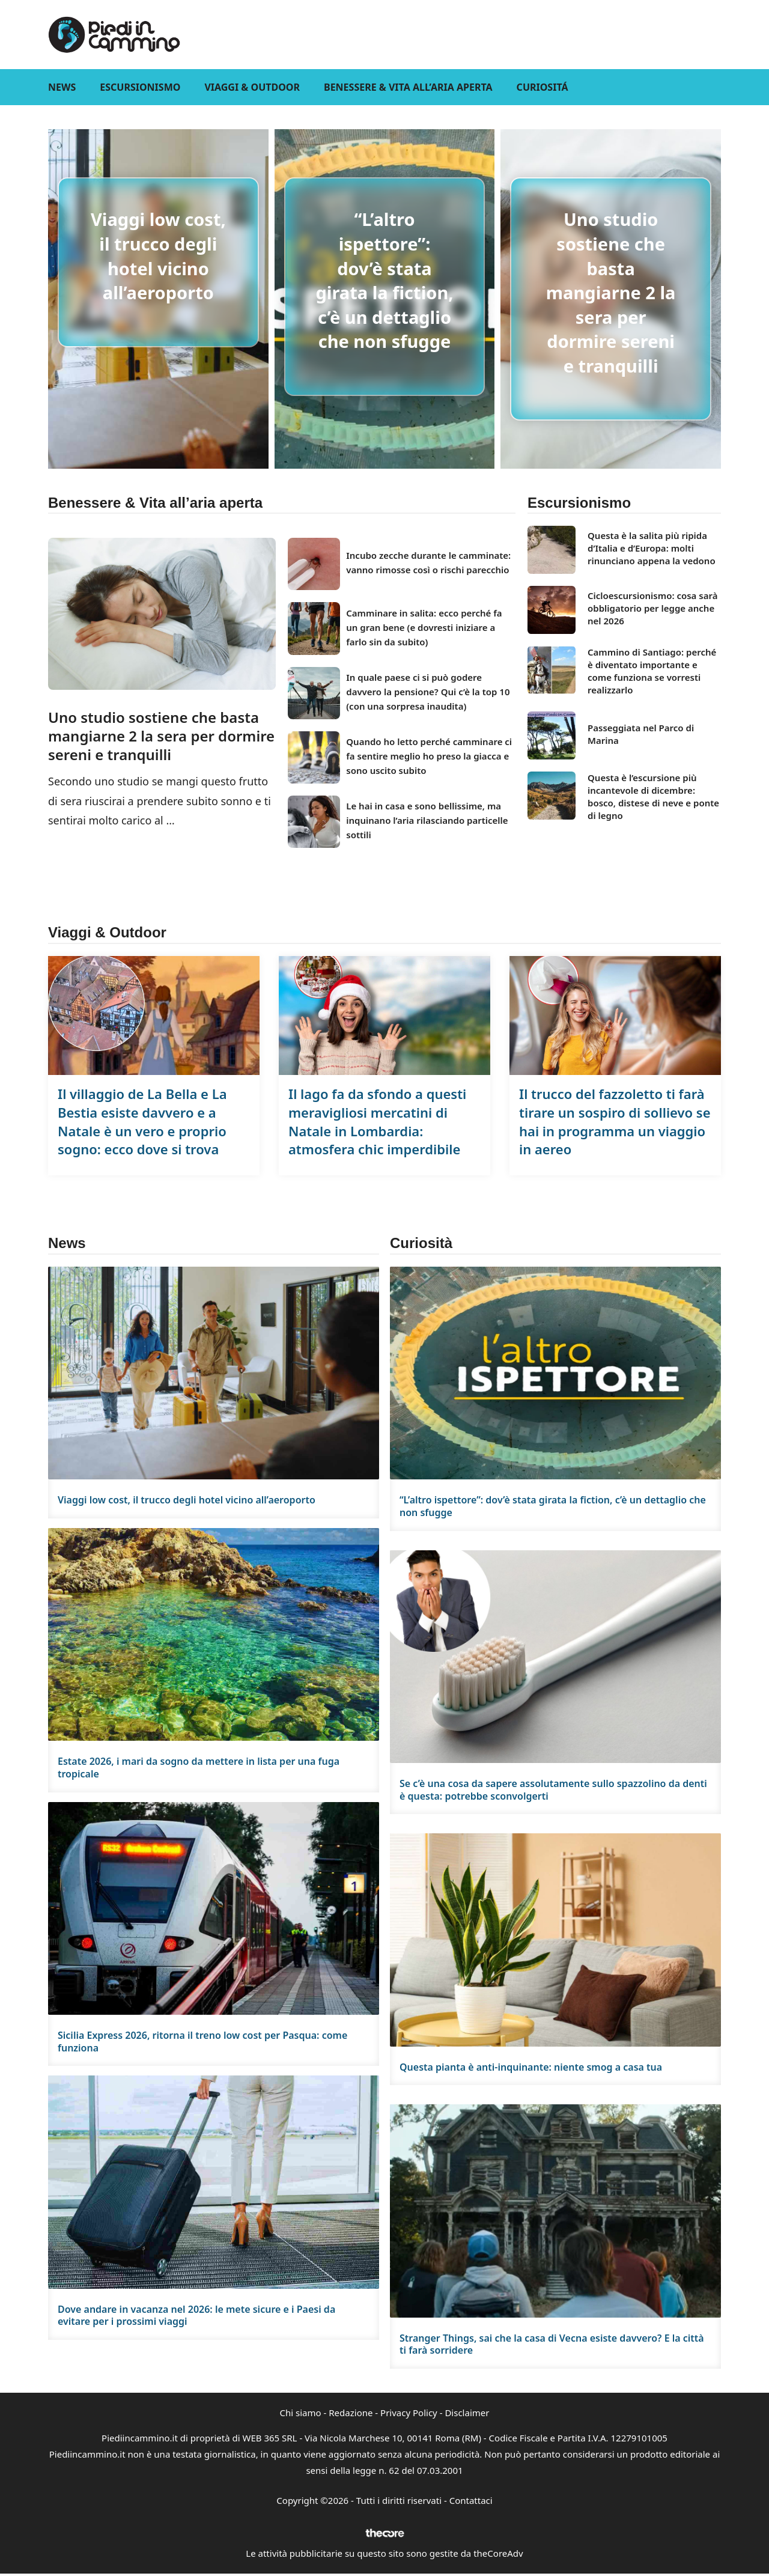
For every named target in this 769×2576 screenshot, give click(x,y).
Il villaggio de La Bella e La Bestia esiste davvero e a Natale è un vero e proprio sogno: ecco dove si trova (142, 1121)
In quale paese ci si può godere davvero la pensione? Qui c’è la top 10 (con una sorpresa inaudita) (427, 691)
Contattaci (471, 2500)
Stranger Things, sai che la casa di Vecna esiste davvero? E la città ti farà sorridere (552, 2344)
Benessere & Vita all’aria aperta (408, 87)
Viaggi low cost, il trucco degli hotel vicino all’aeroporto (158, 255)
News (62, 87)
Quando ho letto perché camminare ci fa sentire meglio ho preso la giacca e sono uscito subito (429, 755)
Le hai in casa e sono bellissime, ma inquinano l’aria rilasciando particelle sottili (427, 820)
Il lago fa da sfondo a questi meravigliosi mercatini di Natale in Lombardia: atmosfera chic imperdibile (377, 1121)
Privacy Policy (408, 2413)
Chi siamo (300, 2413)
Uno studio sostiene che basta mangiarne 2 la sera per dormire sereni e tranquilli (611, 292)
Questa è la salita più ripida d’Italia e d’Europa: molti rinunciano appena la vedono (652, 548)
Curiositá (542, 87)
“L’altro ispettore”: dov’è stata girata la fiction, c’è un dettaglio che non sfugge (384, 280)
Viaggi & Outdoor (252, 87)
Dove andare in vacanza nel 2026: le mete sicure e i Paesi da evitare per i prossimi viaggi (196, 2315)
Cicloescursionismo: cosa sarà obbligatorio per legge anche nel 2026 (652, 608)
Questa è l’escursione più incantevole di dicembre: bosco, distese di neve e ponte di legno (653, 796)
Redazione (350, 2413)
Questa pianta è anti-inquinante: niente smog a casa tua (531, 2067)
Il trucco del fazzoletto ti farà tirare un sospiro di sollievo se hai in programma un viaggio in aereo (615, 1121)
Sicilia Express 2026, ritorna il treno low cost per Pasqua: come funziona (202, 2041)
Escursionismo (140, 87)
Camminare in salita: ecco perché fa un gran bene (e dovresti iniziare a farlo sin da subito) (424, 627)
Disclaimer (467, 2413)
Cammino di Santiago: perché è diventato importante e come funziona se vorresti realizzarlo (652, 671)
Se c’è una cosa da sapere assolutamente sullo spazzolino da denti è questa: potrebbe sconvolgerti (553, 1790)
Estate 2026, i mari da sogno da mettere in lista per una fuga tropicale (198, 1767)
